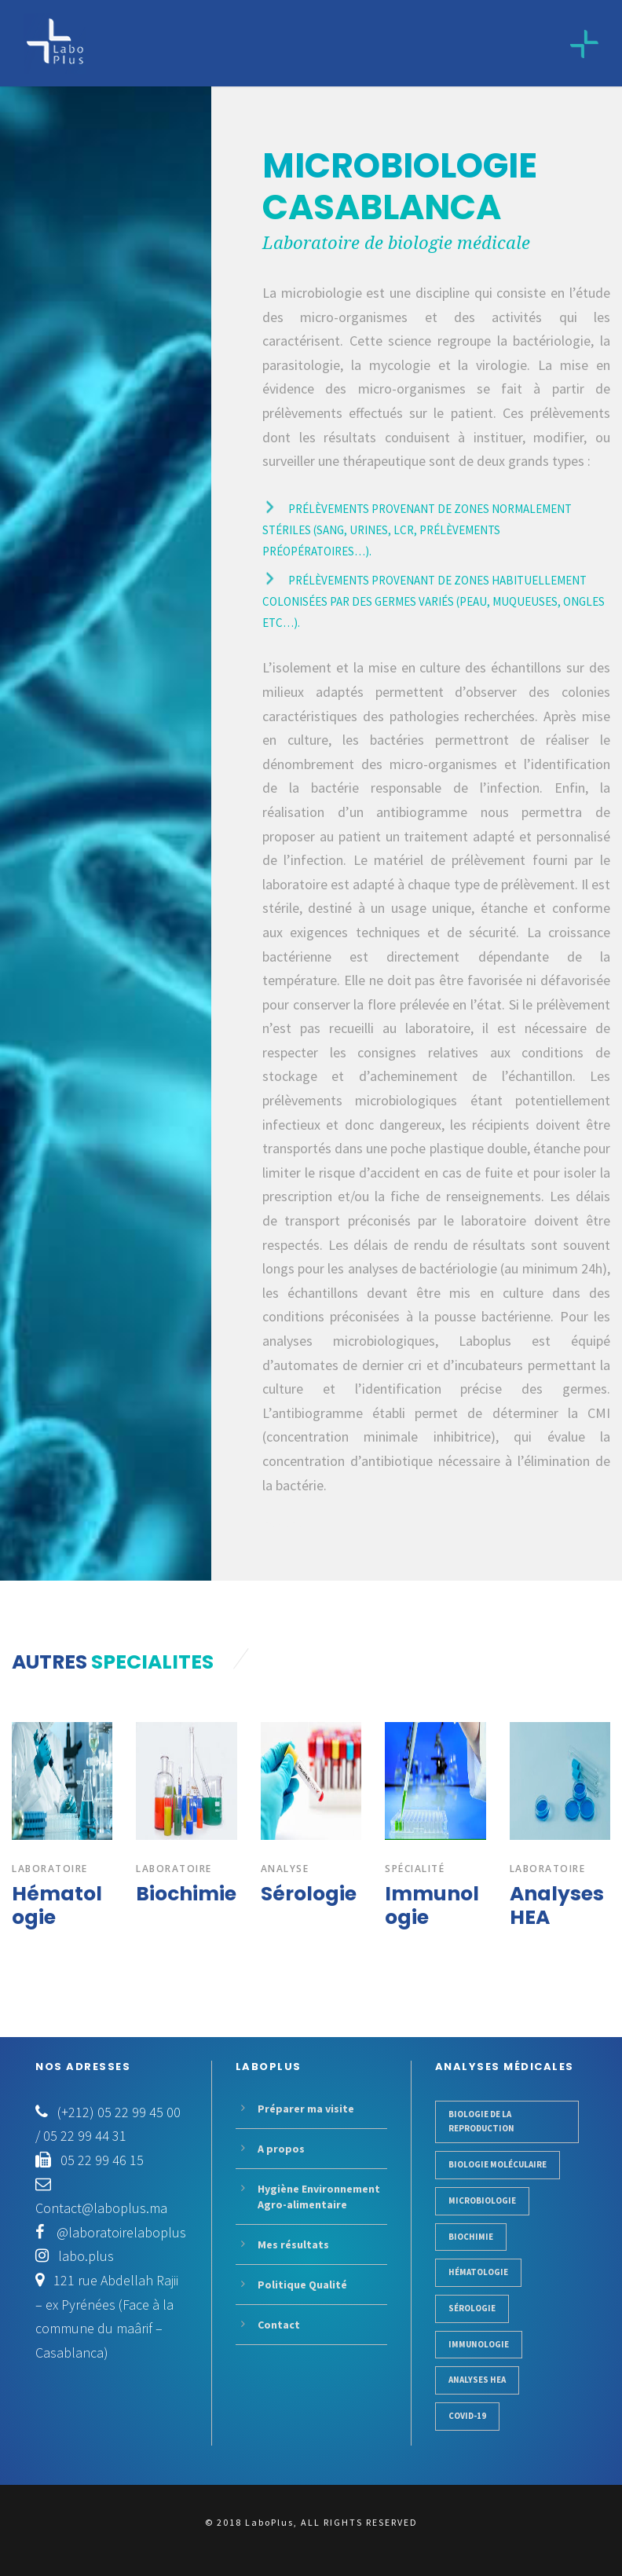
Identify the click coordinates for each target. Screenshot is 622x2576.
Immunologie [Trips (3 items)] (478, 2344)
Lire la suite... (284, 1524)
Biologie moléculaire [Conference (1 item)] (497, 2164)
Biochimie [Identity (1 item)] (470, 2236)
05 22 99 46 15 (102, 2160)
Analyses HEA (557, 1905)
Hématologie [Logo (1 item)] (478, 2271)
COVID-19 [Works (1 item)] (467, 2415)
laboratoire (50, 1868)
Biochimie (186, 1893)
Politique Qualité (302, 2284)
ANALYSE (285, 1868)
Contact (279, 2325)
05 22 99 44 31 (84, 2136)
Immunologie (432, 1905)
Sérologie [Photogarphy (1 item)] (472, 2308)
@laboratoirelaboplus (119, 2232)
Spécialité (415, 1868)
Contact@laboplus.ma (101, 2208)
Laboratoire (174, 1868)
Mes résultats (293, 2244)
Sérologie (309, 1893)
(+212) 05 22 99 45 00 (119, 2112)
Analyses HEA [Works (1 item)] (477, 2379)
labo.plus (86, 2256)
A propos (281, 2149)
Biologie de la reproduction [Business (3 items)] (481, 2121)
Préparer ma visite (306, 2108)
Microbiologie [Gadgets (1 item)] (482, 2200)
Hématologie (57, 1905)
